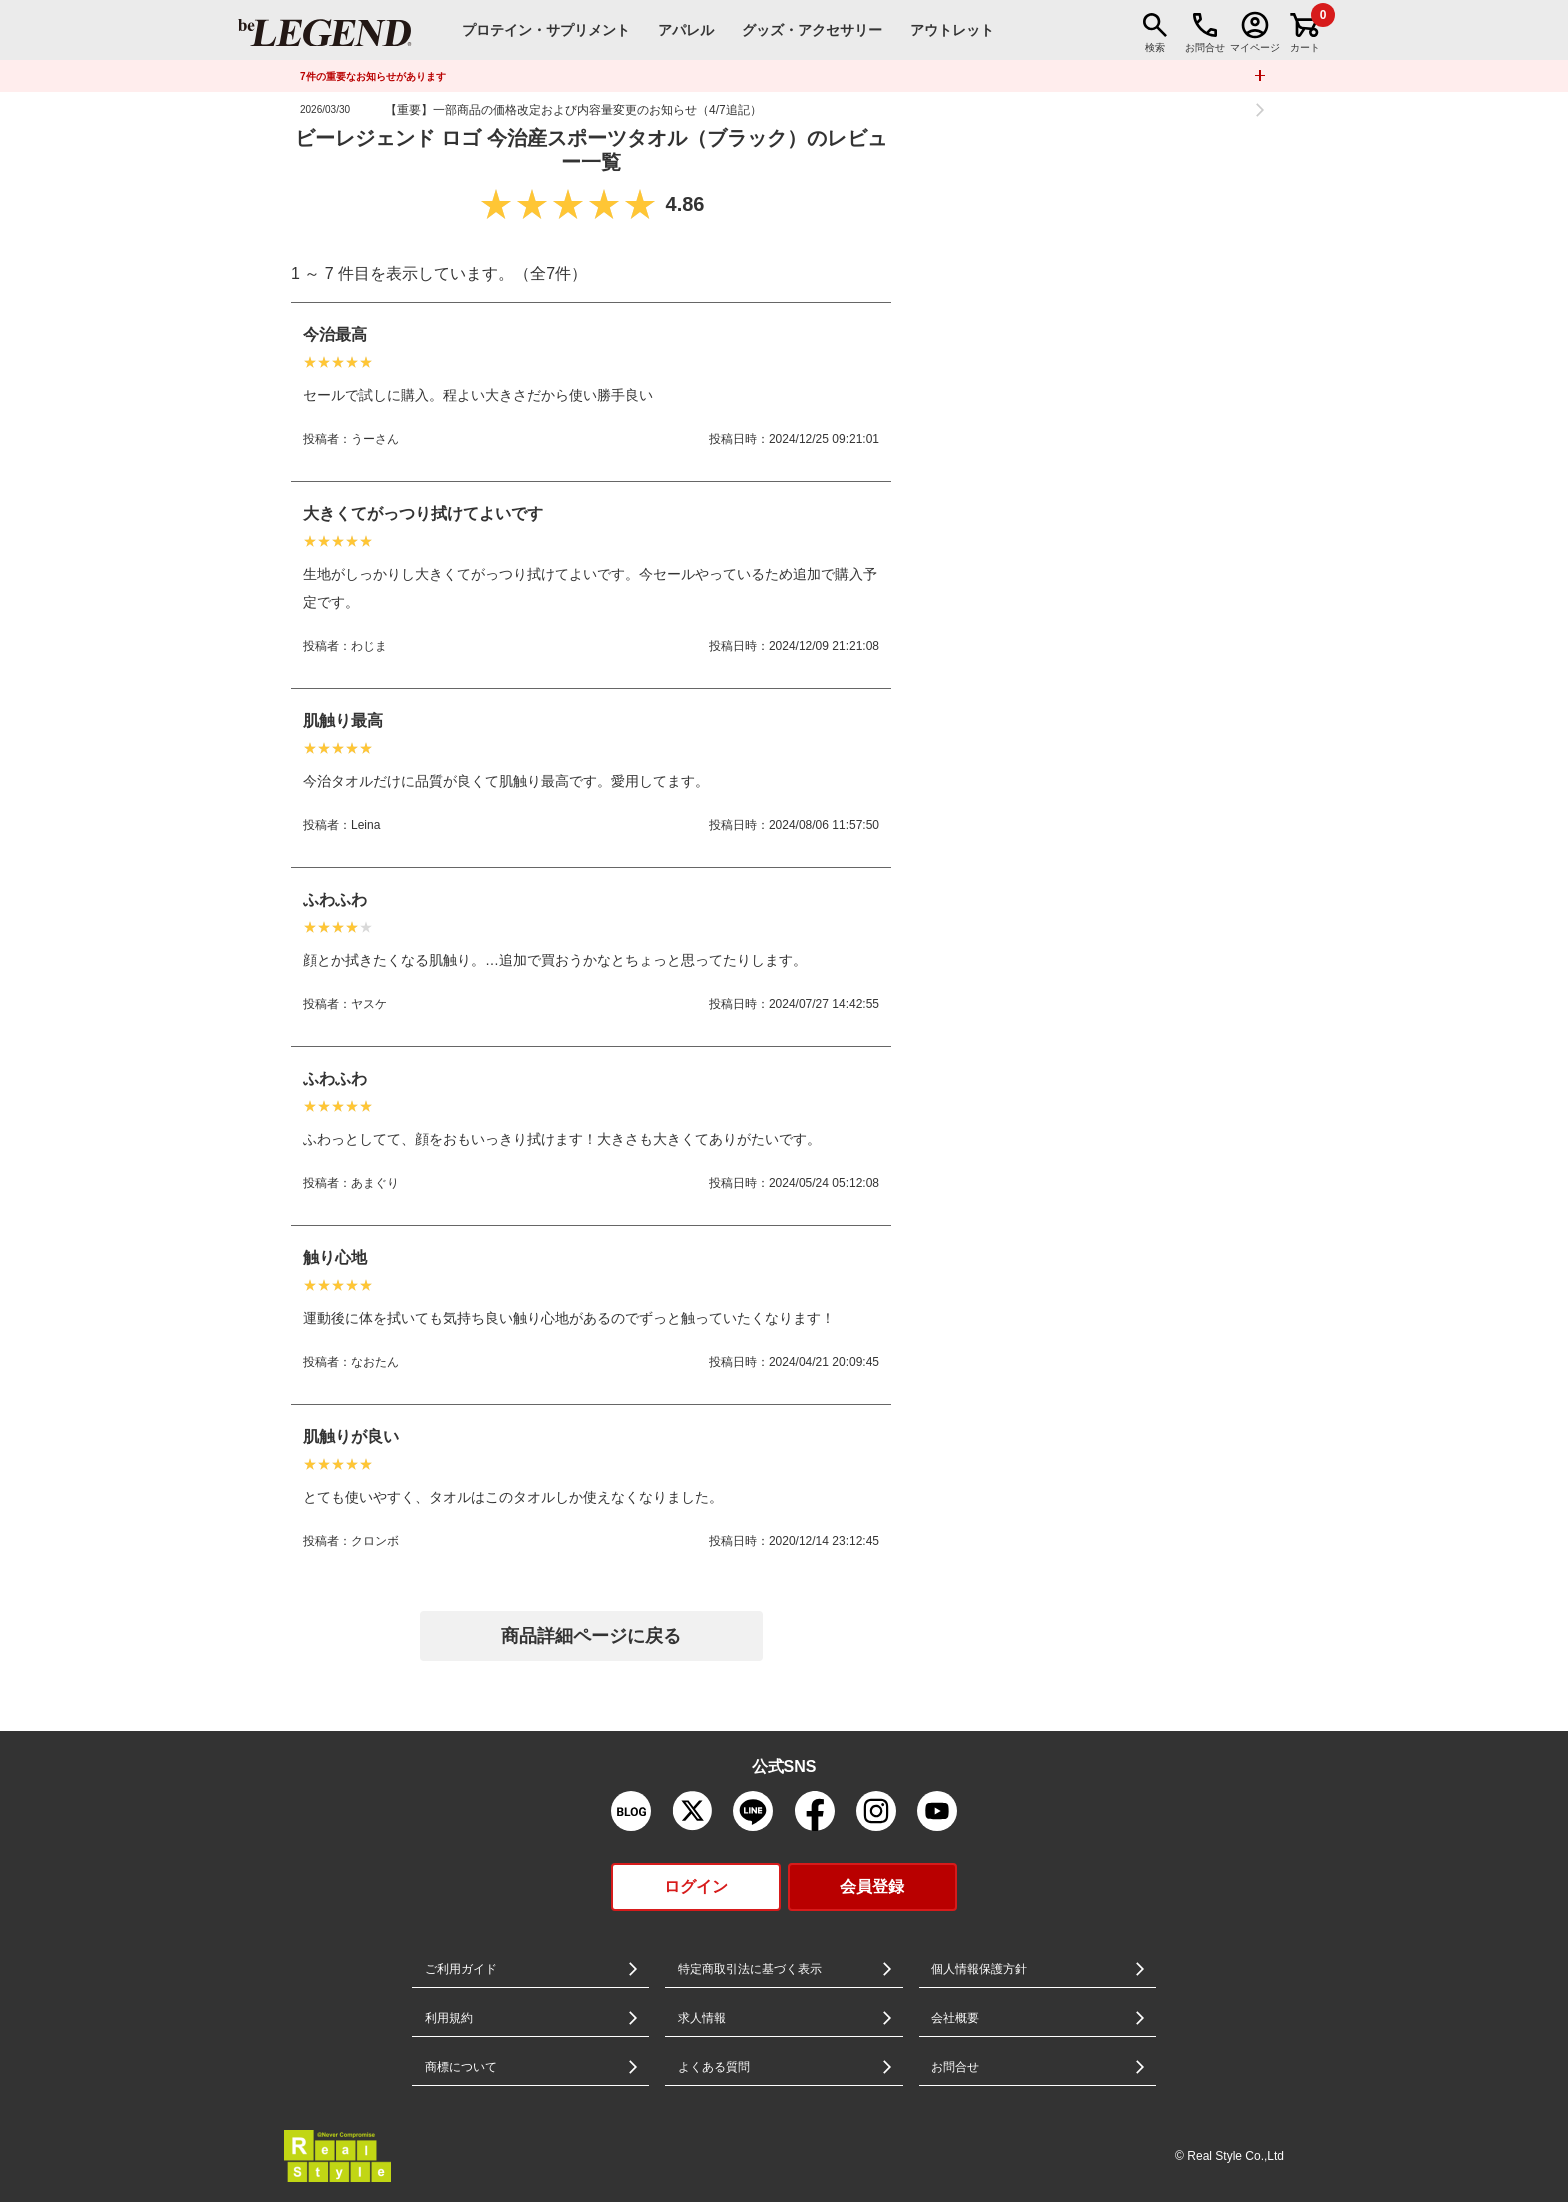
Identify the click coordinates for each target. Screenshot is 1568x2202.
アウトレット (952, 30)
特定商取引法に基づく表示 (750, 1969)
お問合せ (955, 2067)
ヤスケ (369, 1004)
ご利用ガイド (461, 1969)
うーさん (375, 439)
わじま (369, 646)
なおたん (375, 1362)
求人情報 (702, 2018)
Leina (365, 825)
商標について (461, 2067)
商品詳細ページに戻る (591, 1636)
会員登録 (872, 1886)
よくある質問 (714, 2067)
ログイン (696, 1886)
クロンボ (375, 1541)
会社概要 (955, 2018)
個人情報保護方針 (979, 1969)
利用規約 (449, 2018)
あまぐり (375, 1183)
